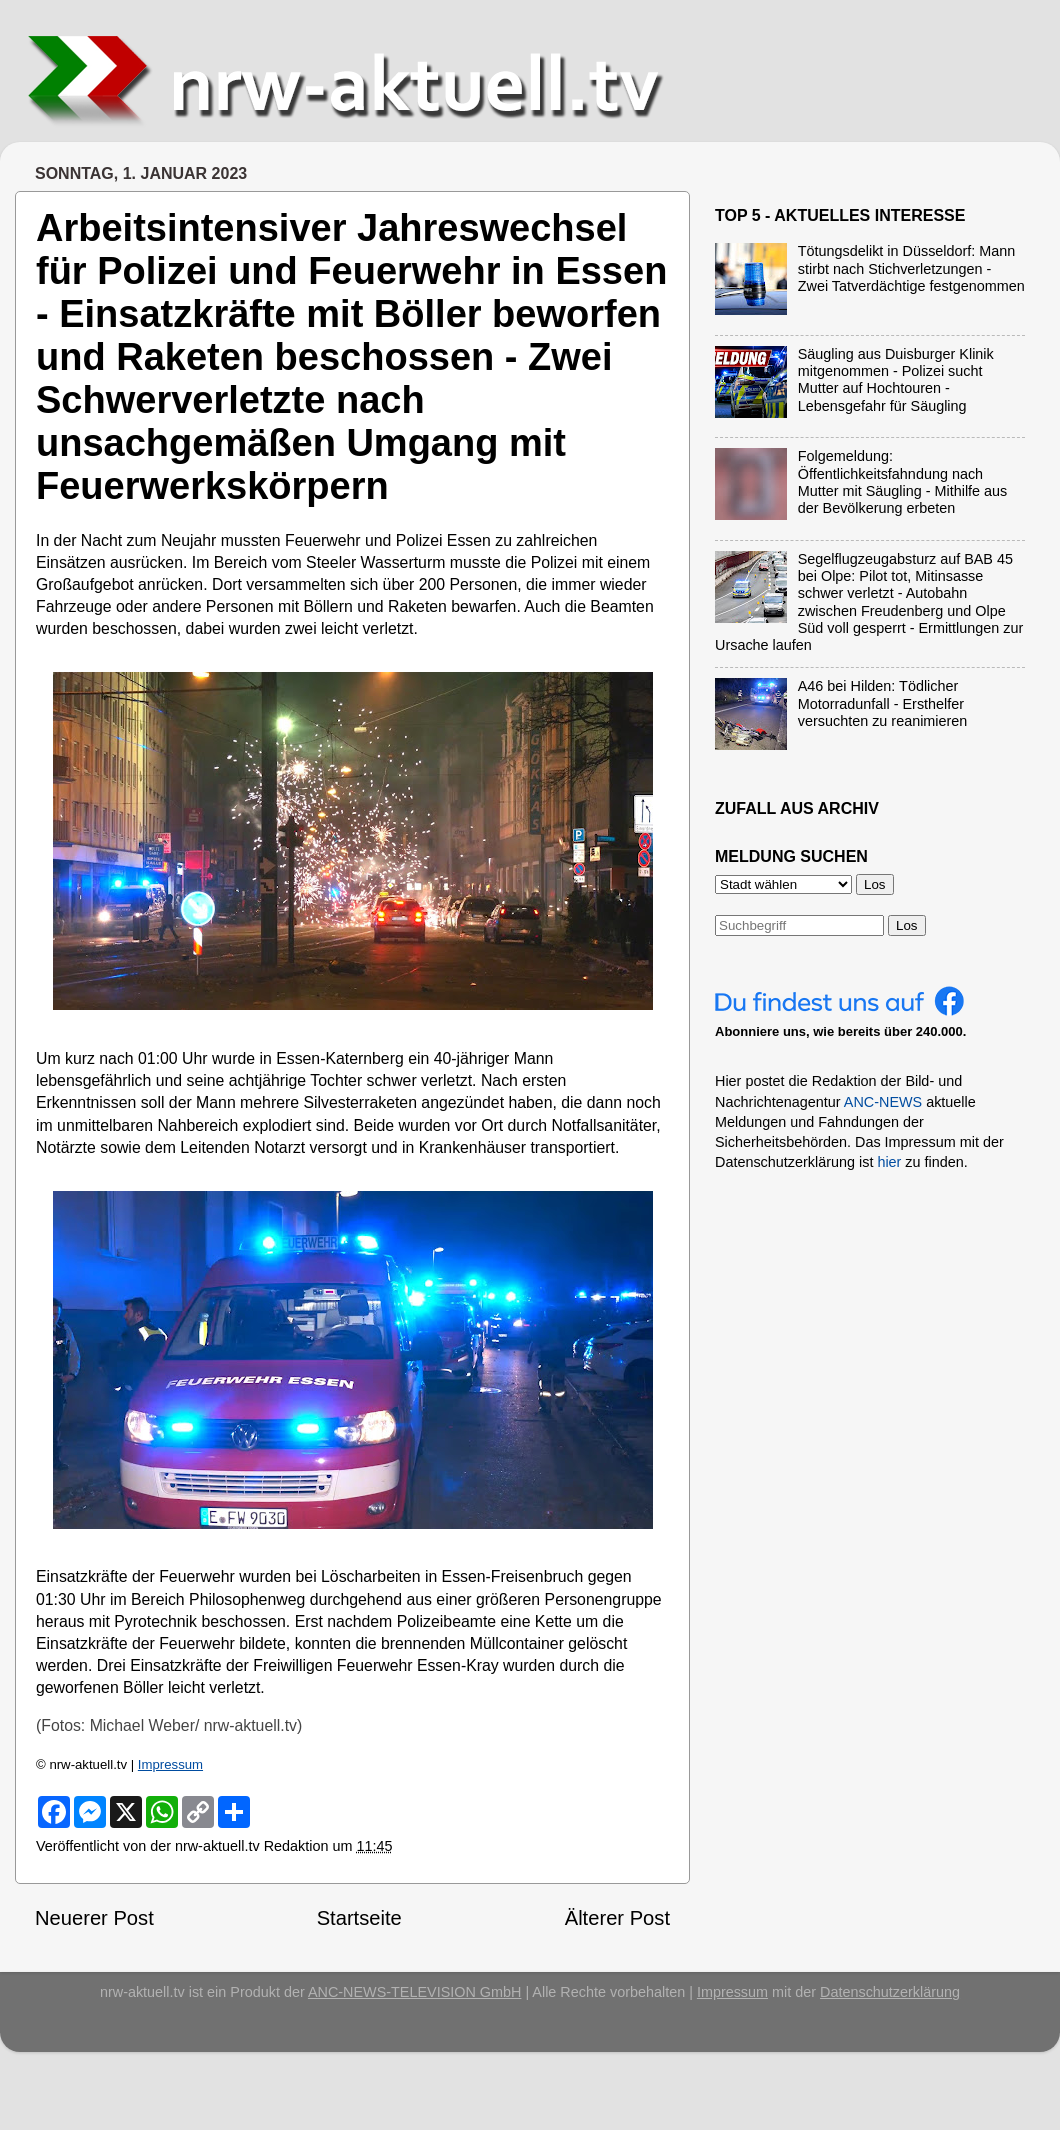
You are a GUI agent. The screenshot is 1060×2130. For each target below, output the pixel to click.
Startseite (359, 1918)
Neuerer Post (94, 1918)
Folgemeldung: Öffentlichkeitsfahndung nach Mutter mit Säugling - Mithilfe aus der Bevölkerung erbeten (903, 482)
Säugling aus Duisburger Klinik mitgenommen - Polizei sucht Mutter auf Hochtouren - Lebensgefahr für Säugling (896, 380)
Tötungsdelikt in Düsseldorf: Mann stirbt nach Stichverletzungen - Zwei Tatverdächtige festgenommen (911, 268)
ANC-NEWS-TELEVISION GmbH (415, 1992)
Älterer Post (617, 1918)
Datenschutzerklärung (890, 1992)
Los (907, 925)
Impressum (170, 1764)
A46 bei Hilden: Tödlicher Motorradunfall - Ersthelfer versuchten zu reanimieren (883, 703)
